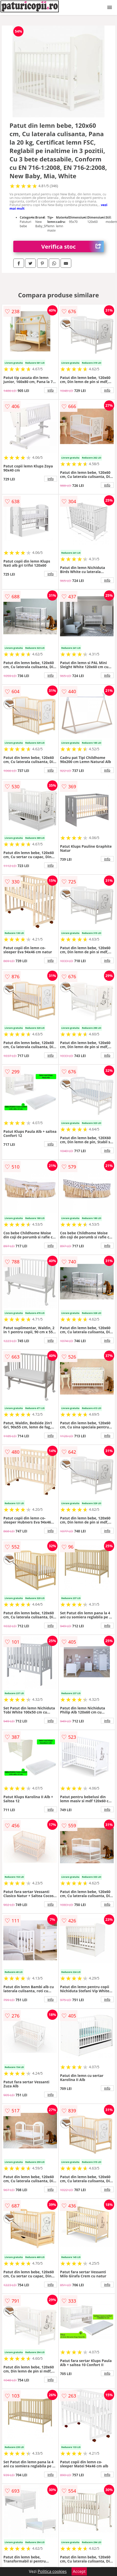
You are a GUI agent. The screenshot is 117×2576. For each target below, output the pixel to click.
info (51, 390)
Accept (79, 2571)
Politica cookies (52, 2571)
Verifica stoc (72, 246)
